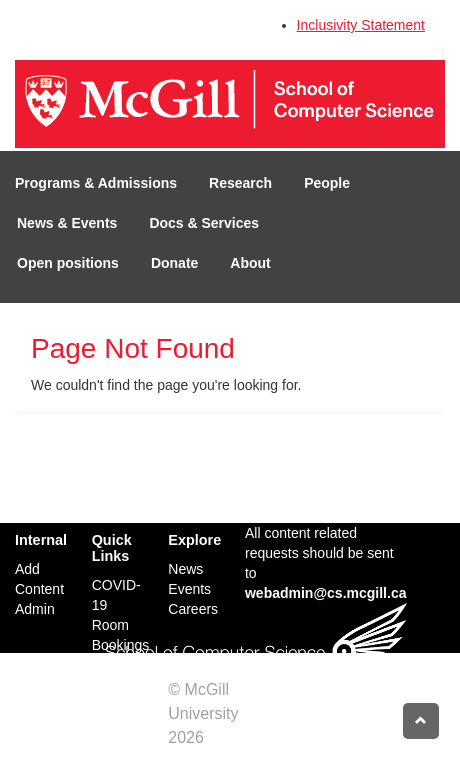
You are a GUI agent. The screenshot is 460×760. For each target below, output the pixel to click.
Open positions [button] (68, 263)
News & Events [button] (67, 223)
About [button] (250, 263)
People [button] (327, 183)
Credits (233, 737)
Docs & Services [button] (204, 223)
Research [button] (240, 183)
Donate (174, 263)
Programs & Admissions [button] (96, 183)
